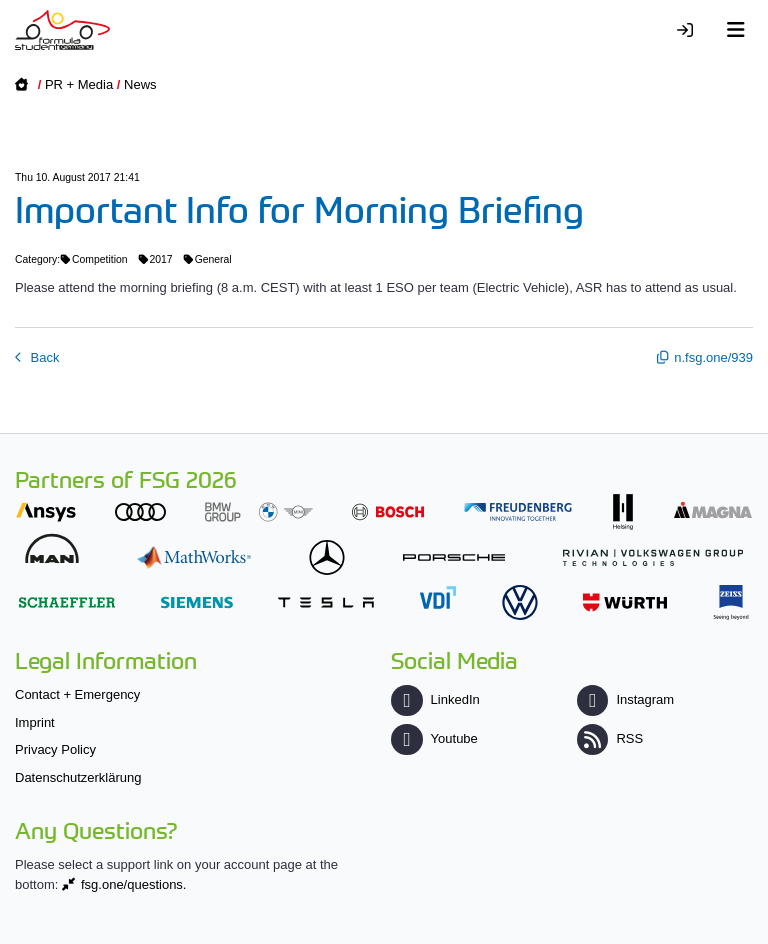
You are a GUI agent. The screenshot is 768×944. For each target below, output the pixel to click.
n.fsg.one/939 (713, 357)
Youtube (434, 738)
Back (43, 357)
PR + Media (79, 84)
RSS (610, 738)
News (140, 84)
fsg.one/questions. (134, 884)
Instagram (625, 699)
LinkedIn (435, 699)
